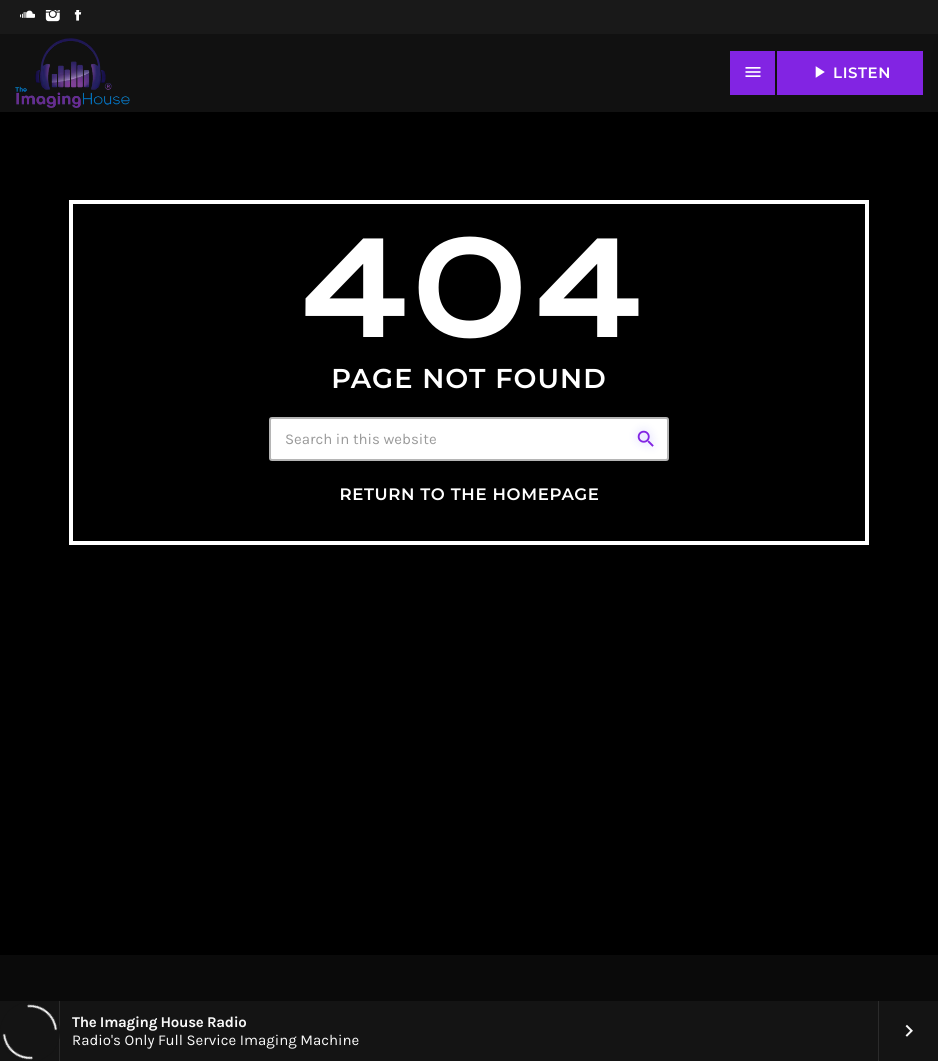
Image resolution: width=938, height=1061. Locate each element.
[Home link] (72, 73)
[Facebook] (77, 17)
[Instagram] (52, 17)
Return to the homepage (469, 495)
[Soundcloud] (27, 17)
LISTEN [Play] (850, 72)
